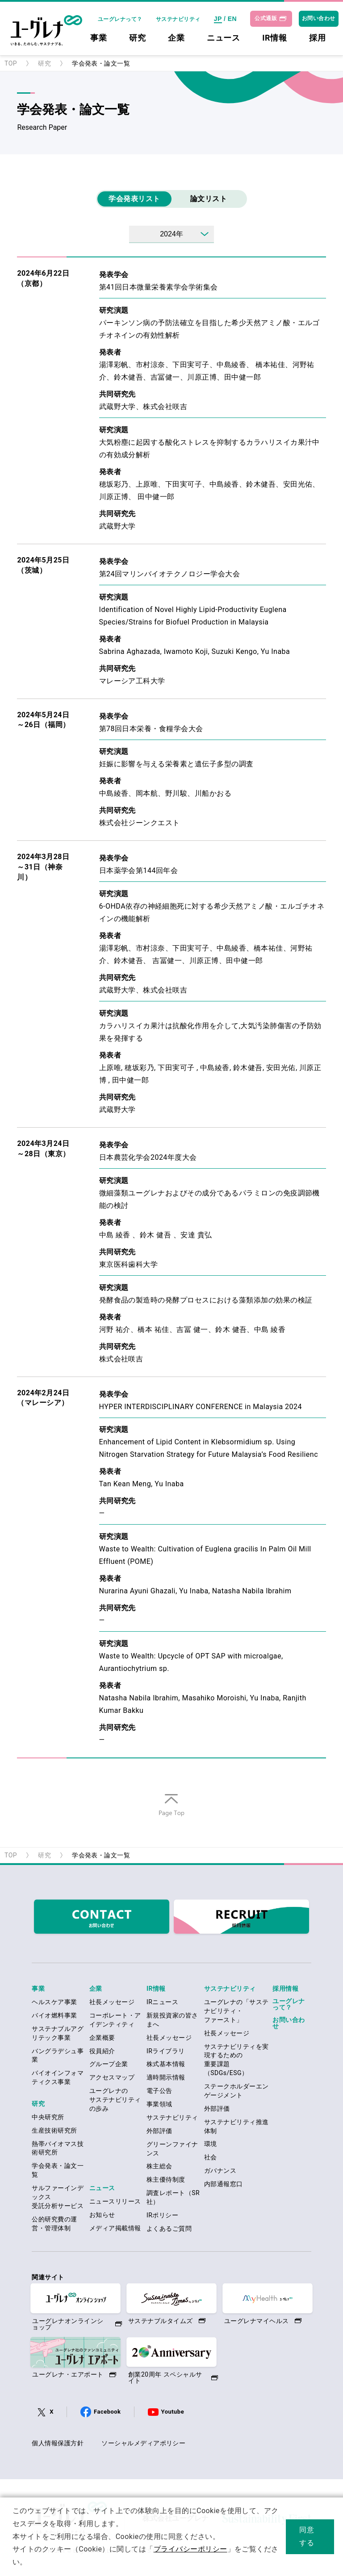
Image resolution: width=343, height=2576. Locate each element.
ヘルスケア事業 (54, 2001)
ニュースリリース (115, 2201)
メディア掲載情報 (115, 2228)
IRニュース (162, 2001)
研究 (137, 38)
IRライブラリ (165, 2051)
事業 (98, 38)
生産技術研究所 (54, 2130)
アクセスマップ (111, 2077)
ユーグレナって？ (120, 19)
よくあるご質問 (169, 2228)
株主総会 (159, 2166)
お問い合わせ (318, 18)
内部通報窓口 (223, 2183)
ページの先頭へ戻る (171, 1816)
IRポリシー (162, 2215)
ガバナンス (220, 2170)
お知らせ (102, 2214)
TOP (10, 63)
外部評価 (159, 2130)
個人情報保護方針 (58, 2443)
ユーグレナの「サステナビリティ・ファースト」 (236, 2010)
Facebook (107, 2411)
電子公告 (159, 2090)
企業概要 (102, 2037)
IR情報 (274, 38)
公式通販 (266, 18)
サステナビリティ (178, 19)
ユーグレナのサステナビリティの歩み (115, 2099)
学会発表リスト (134, 198)
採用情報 (285, 1988)
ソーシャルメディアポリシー (143, 2443)
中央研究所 (48, 2117)
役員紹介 (102, 2051)
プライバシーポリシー (190, 2549)
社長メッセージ (111, 2001)
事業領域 (159, 2104)
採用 (317, 38)
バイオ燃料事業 (54, 2015)
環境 (210, 2143)
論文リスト (208, 198)
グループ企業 (108, 2063)
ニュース (223, 38)
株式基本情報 (165, 2063)
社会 (210, 2157)
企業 (176, 38)
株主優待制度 (165, 2179)
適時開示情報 (165, 2077)
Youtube (172, 2411)
